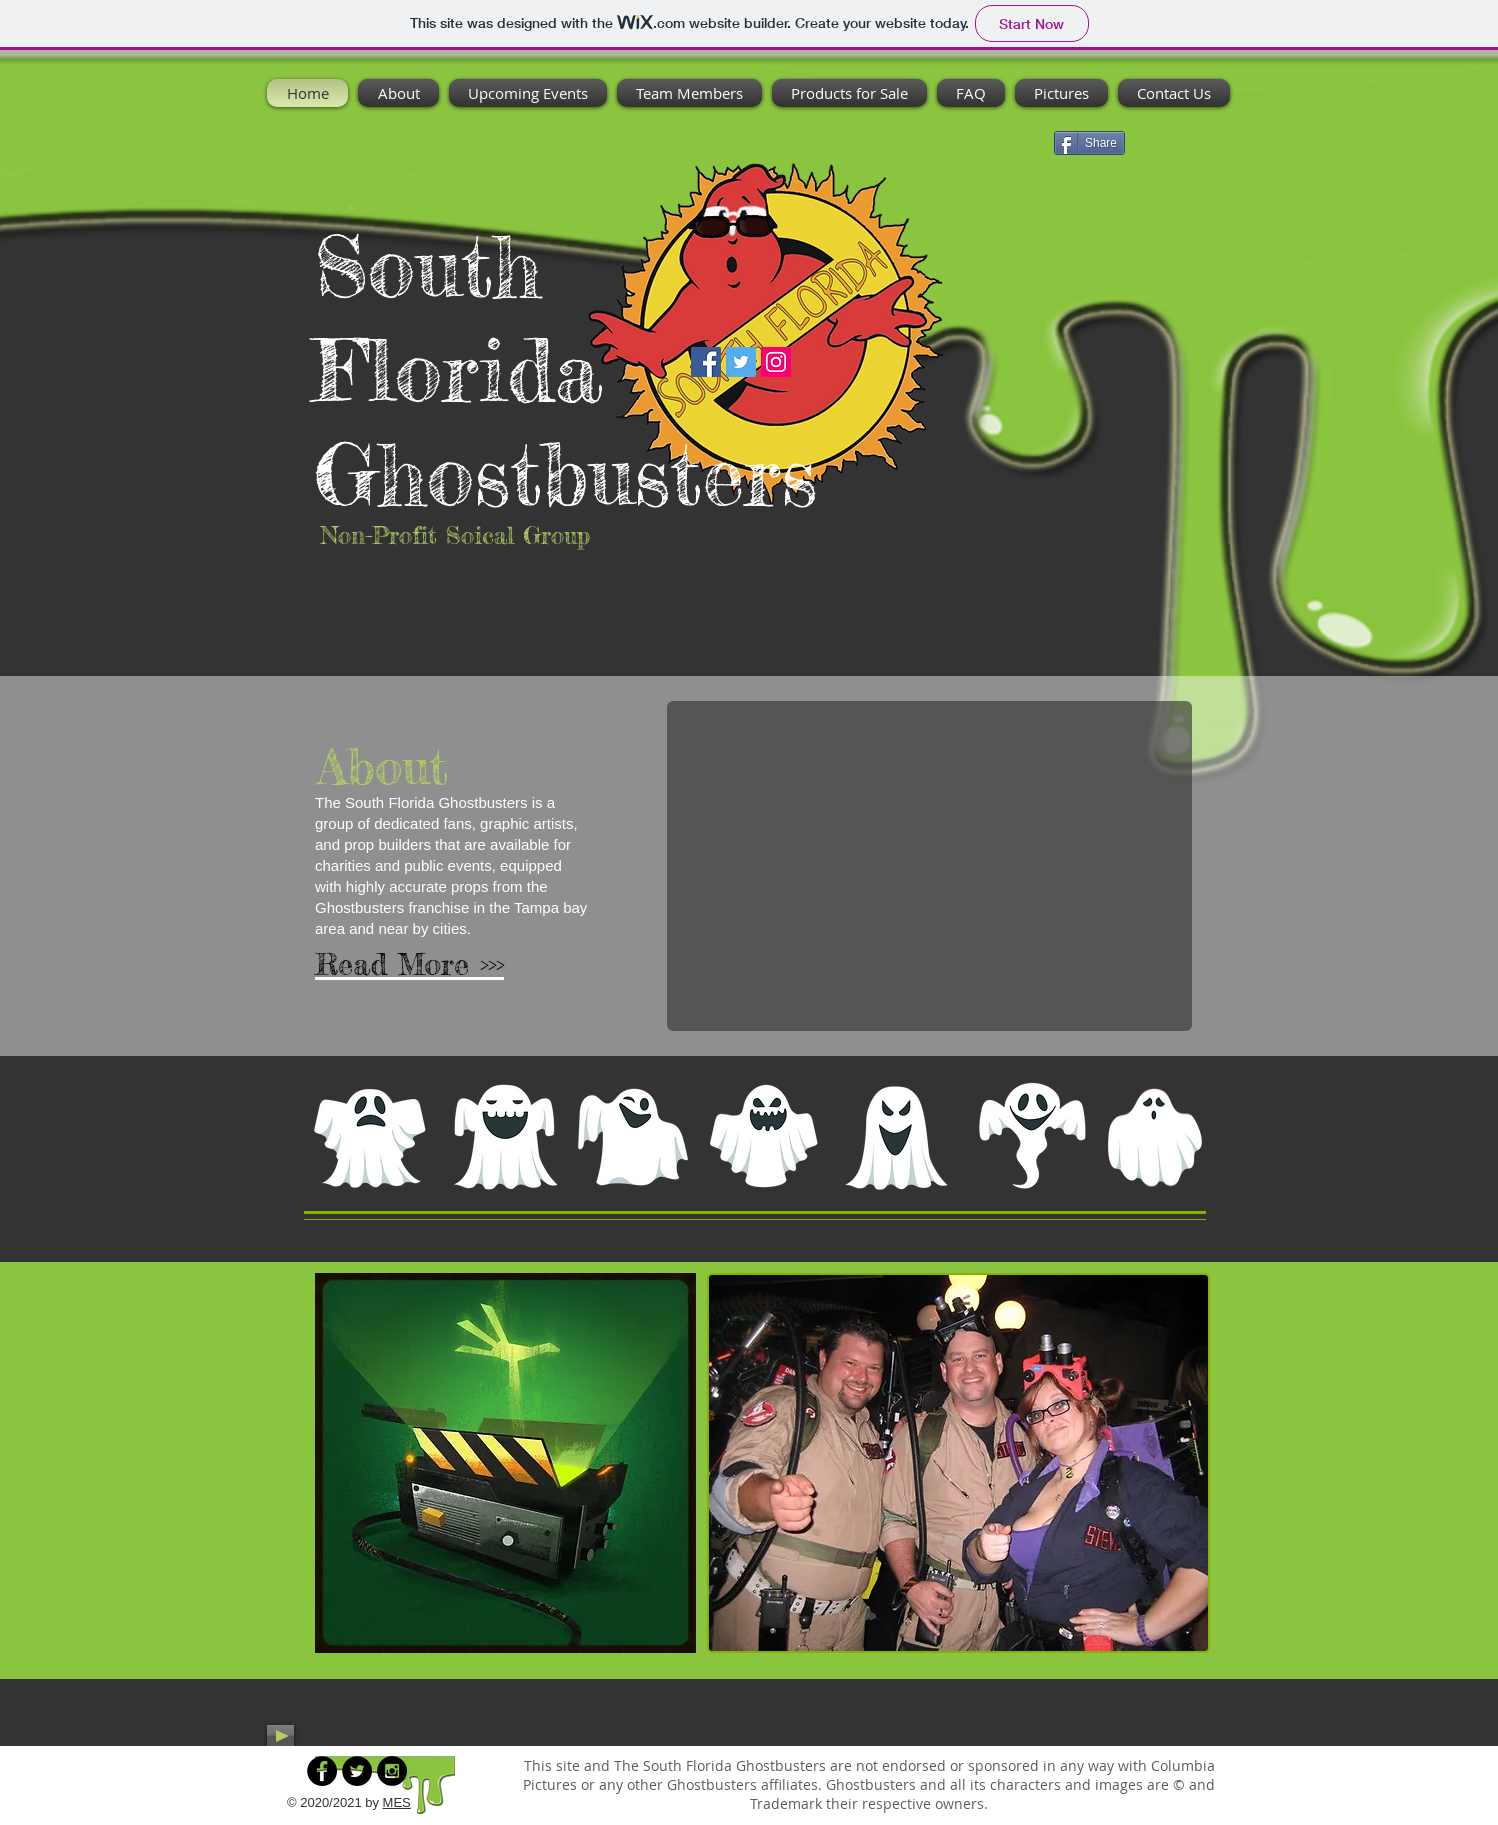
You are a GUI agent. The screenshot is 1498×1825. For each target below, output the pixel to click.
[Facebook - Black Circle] (322, 1771)
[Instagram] (776, 362)
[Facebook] (706, 362)
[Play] (280, 1735)
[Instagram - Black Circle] (392, 1771)
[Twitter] (741, 362)
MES (397, 1802)
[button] (929, 866)
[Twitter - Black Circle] (357, 1771)
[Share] (1089, 143)
